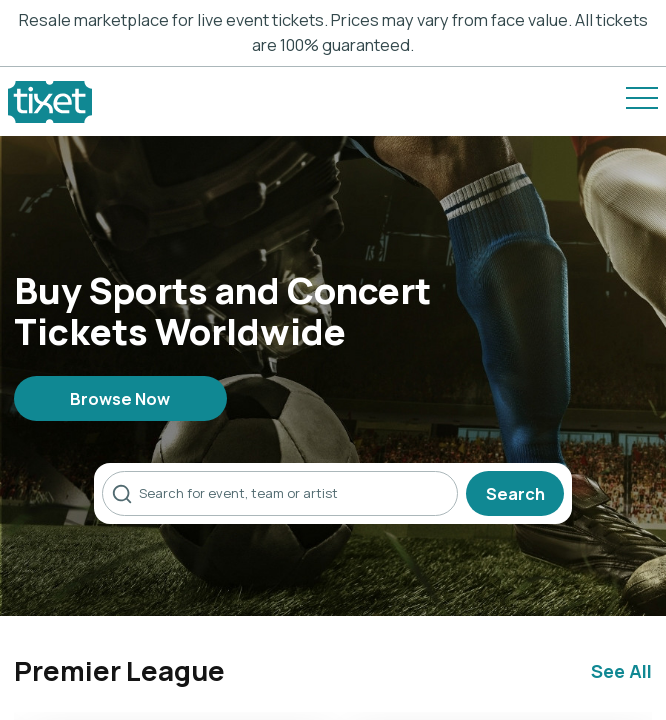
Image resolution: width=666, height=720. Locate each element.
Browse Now (120, 398)
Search (515, 493)
